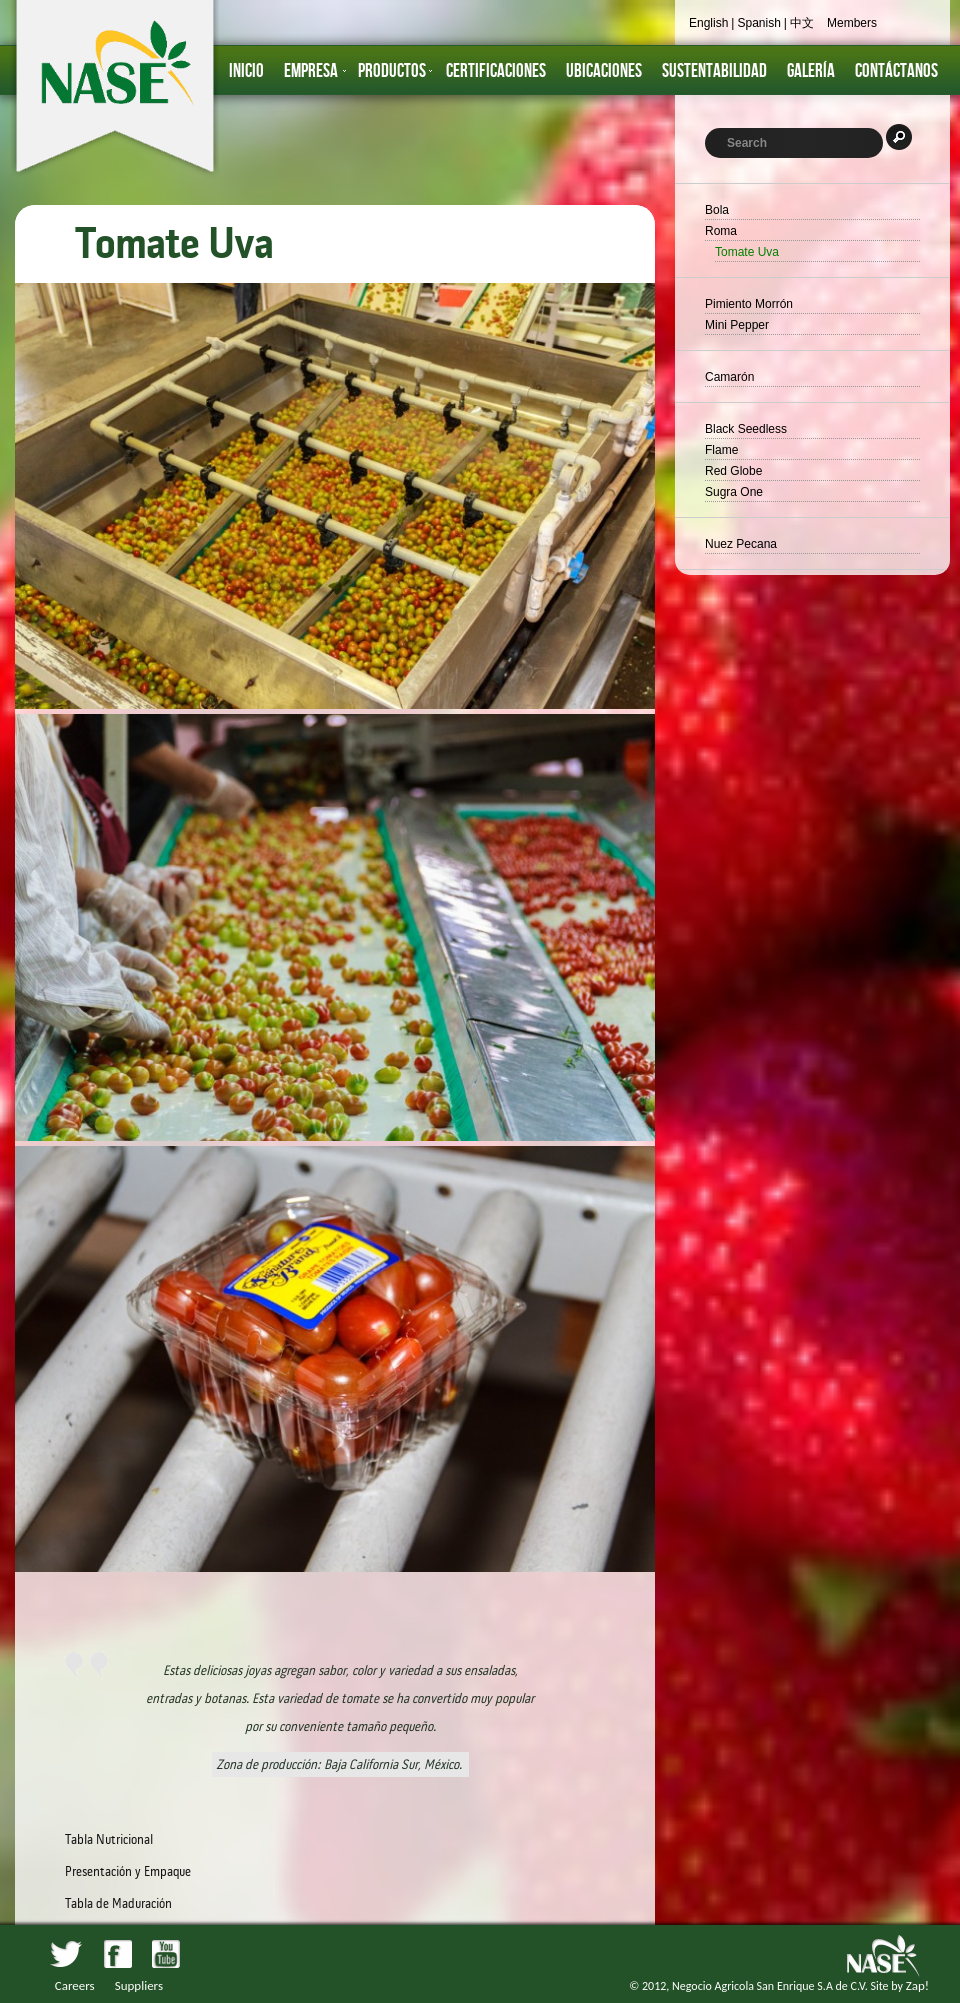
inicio (246, 71)
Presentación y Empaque (128, 1871)
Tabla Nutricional (109, 1839)
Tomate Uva (747, 252)
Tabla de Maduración (118, 1903)
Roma (721, 231)
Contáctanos (896, 71)
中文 (802, 23)
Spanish (758, 23)
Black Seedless (746, 429)
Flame (721, 450)
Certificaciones (496, 71)
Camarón (729, 377)
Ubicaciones (604, 71)
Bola (717, 210)
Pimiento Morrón (749, 304)
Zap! (917, 1985)
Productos (391, 71)
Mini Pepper (737, 325)
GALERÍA (811, 71)
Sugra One (734, 492)
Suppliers (139, 1985)
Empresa (311, 71)
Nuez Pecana (741, 544)
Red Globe (733, 471)
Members (852, 23)
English (708, 23)
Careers (75, 1985)
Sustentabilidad (714, 71)
